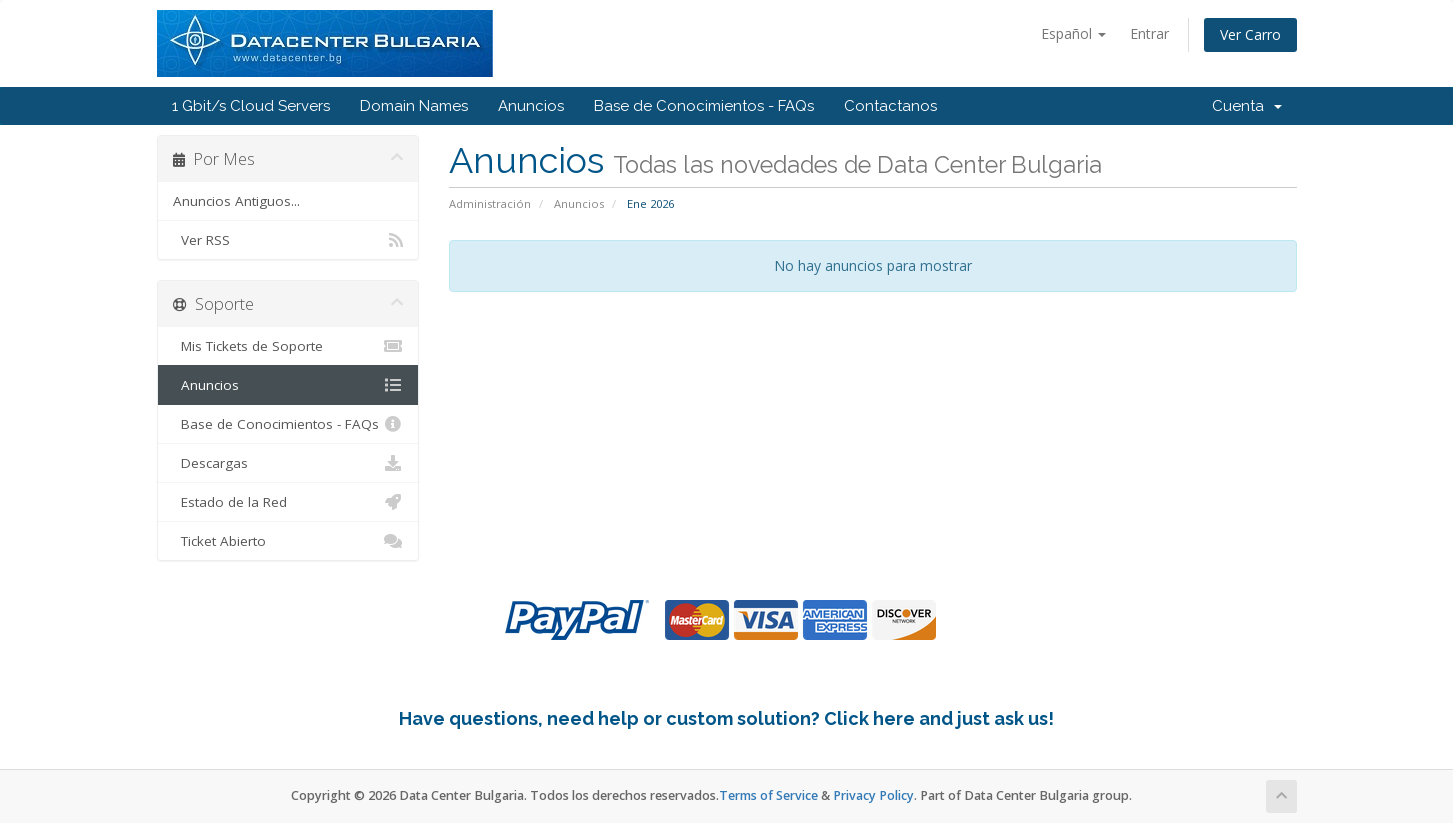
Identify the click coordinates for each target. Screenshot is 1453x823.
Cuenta (1247, 106)
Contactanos (890, 106)
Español (1073, 33)
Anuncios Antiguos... (236, 201)
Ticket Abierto (288, 541)
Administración (490, 203)
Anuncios (531, 106)
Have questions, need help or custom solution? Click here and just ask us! (726, 718)
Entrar (1149, 33)
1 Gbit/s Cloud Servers (251, 106)
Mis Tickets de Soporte (288, 346)
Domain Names (414, 106)
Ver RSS (288, 240)
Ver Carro (1250, 34)
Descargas (288, 463)
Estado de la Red (288, 502)
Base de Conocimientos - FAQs (704, 106)
